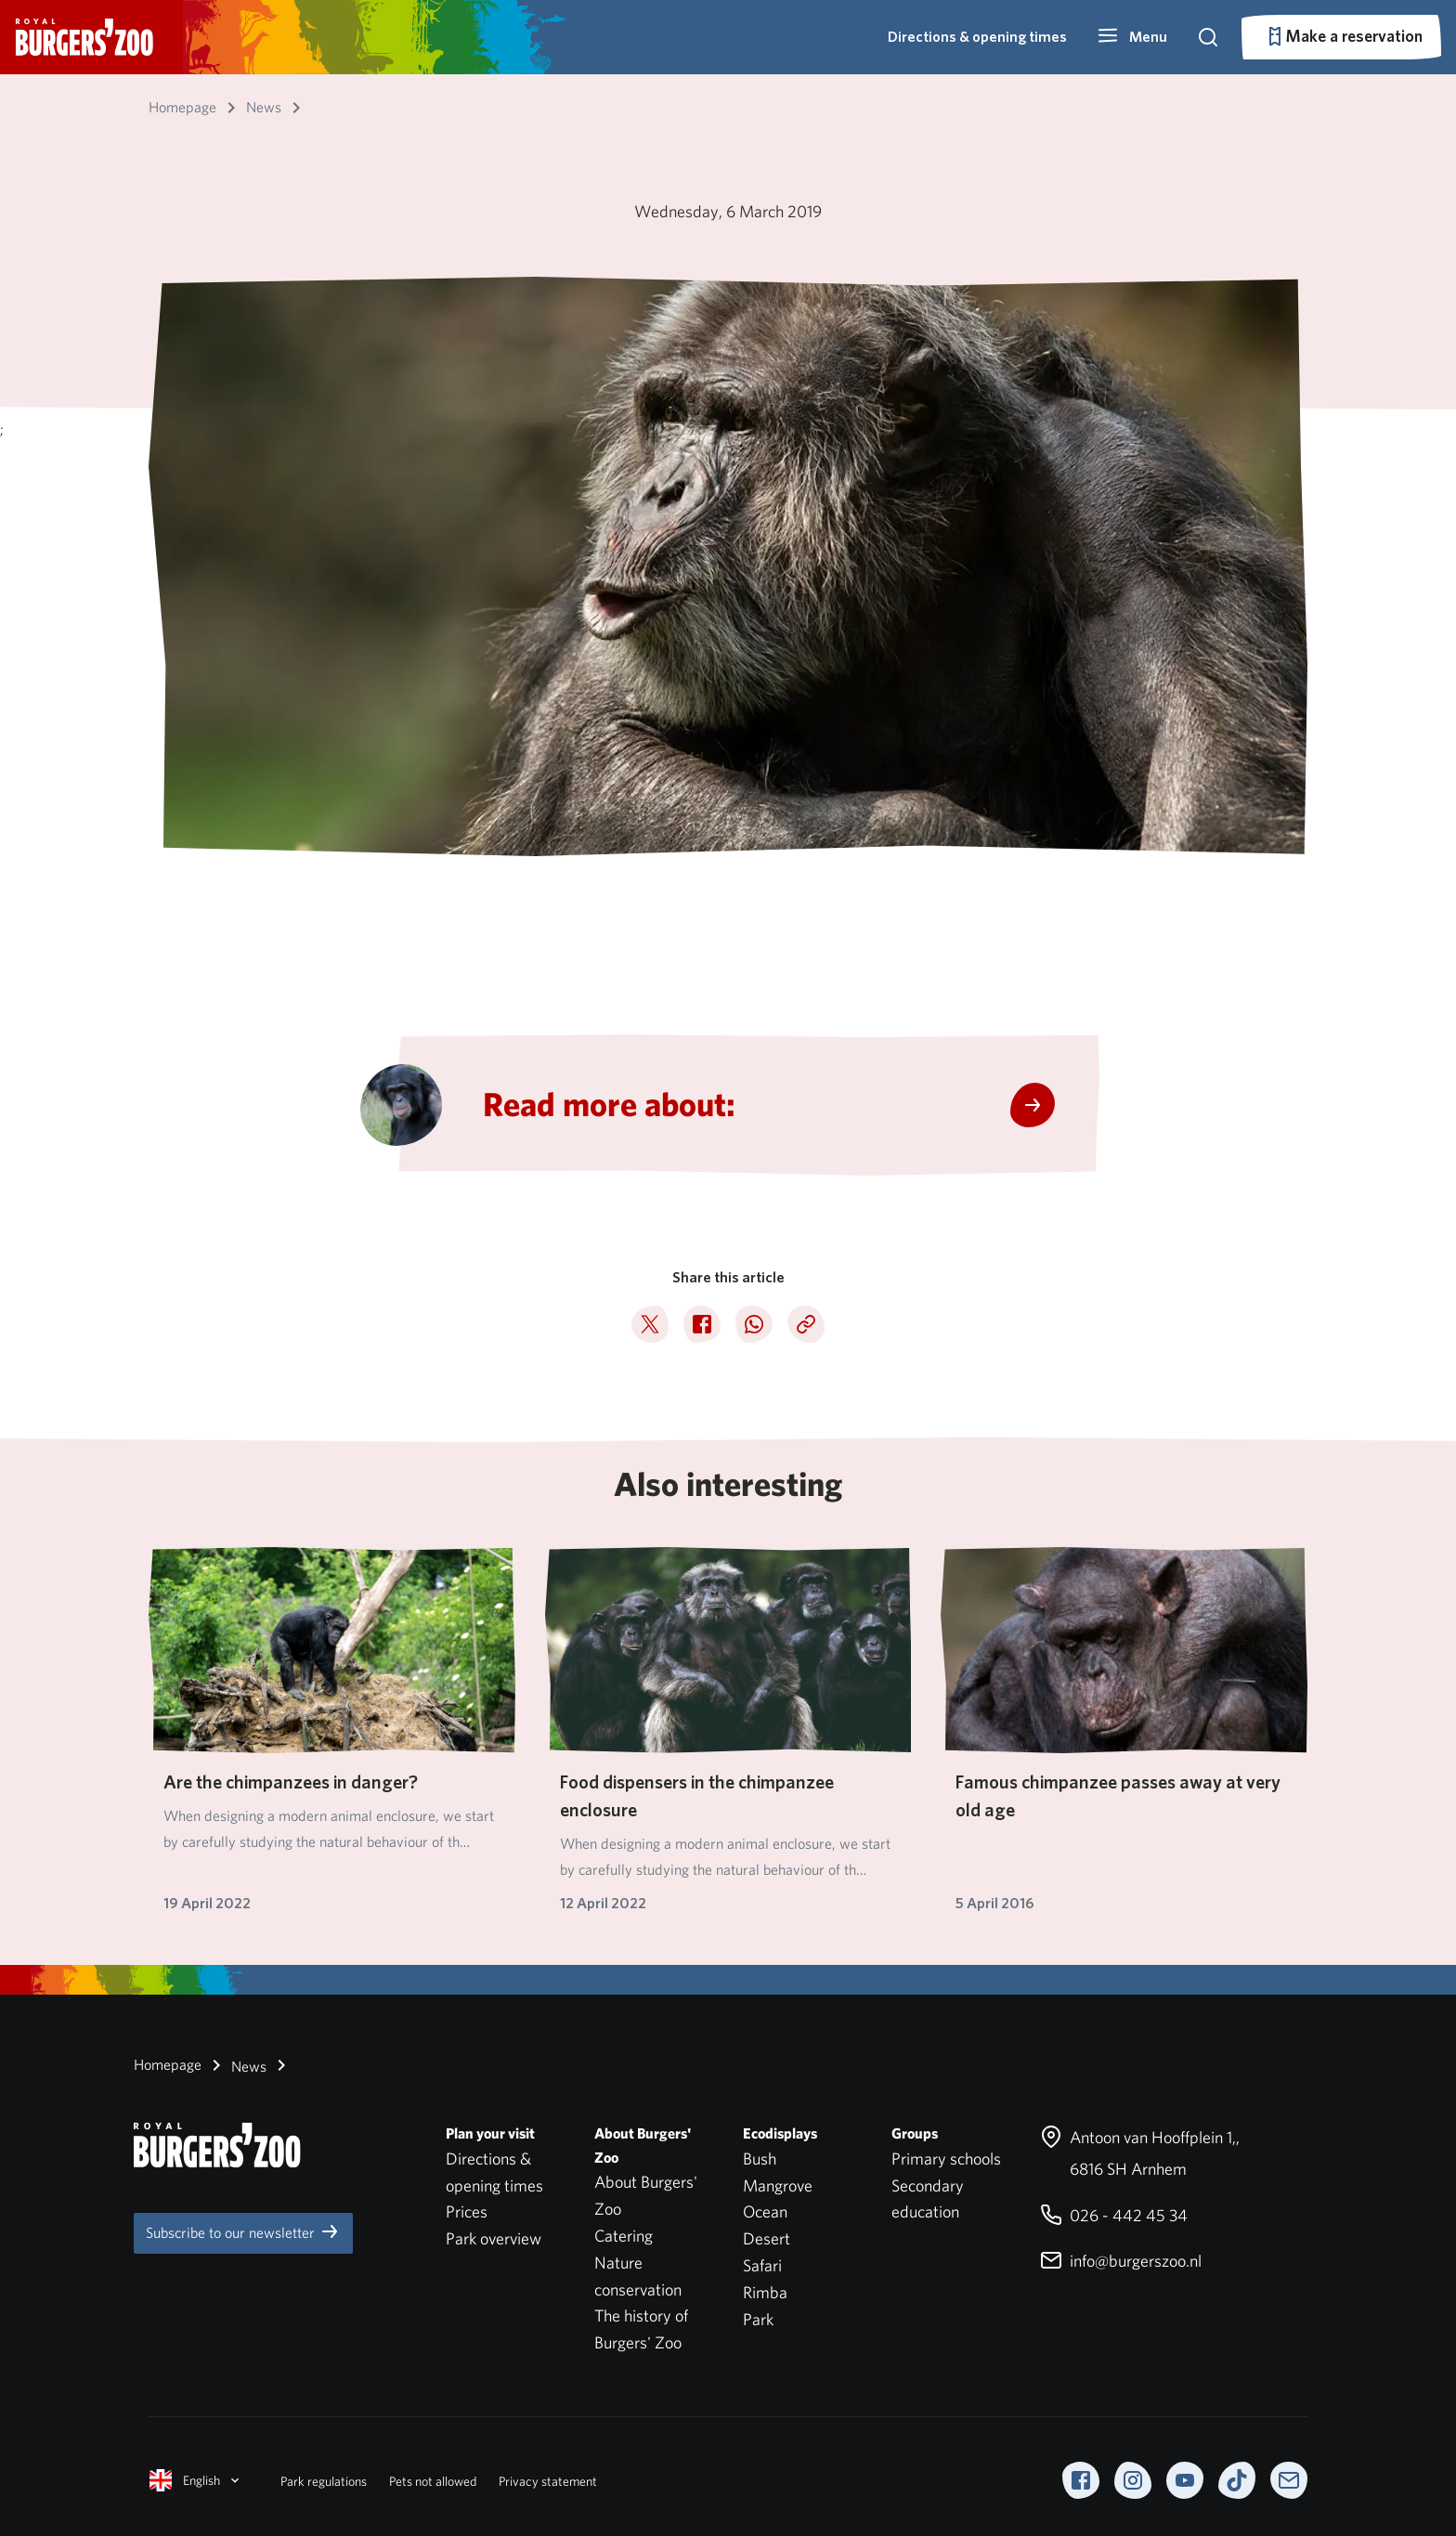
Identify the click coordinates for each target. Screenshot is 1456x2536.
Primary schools (946, 2158)
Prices (467, 2211)
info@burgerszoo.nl (1121, 2260)
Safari (762, 2265)
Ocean (765, 2211)
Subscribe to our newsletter (243, 2231)
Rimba (765, 2292)
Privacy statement (548, 2481)
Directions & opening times (977, 36)
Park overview (493, 2238)
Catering (623, 2235)
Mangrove (777, 2185)
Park (758, 2319)
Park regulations (323, 2481)
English (196, 2480)
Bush (759, 2158)
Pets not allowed (432, 2481)
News (235, 2065)
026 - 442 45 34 (1114, 2215)
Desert (766, 2238)
